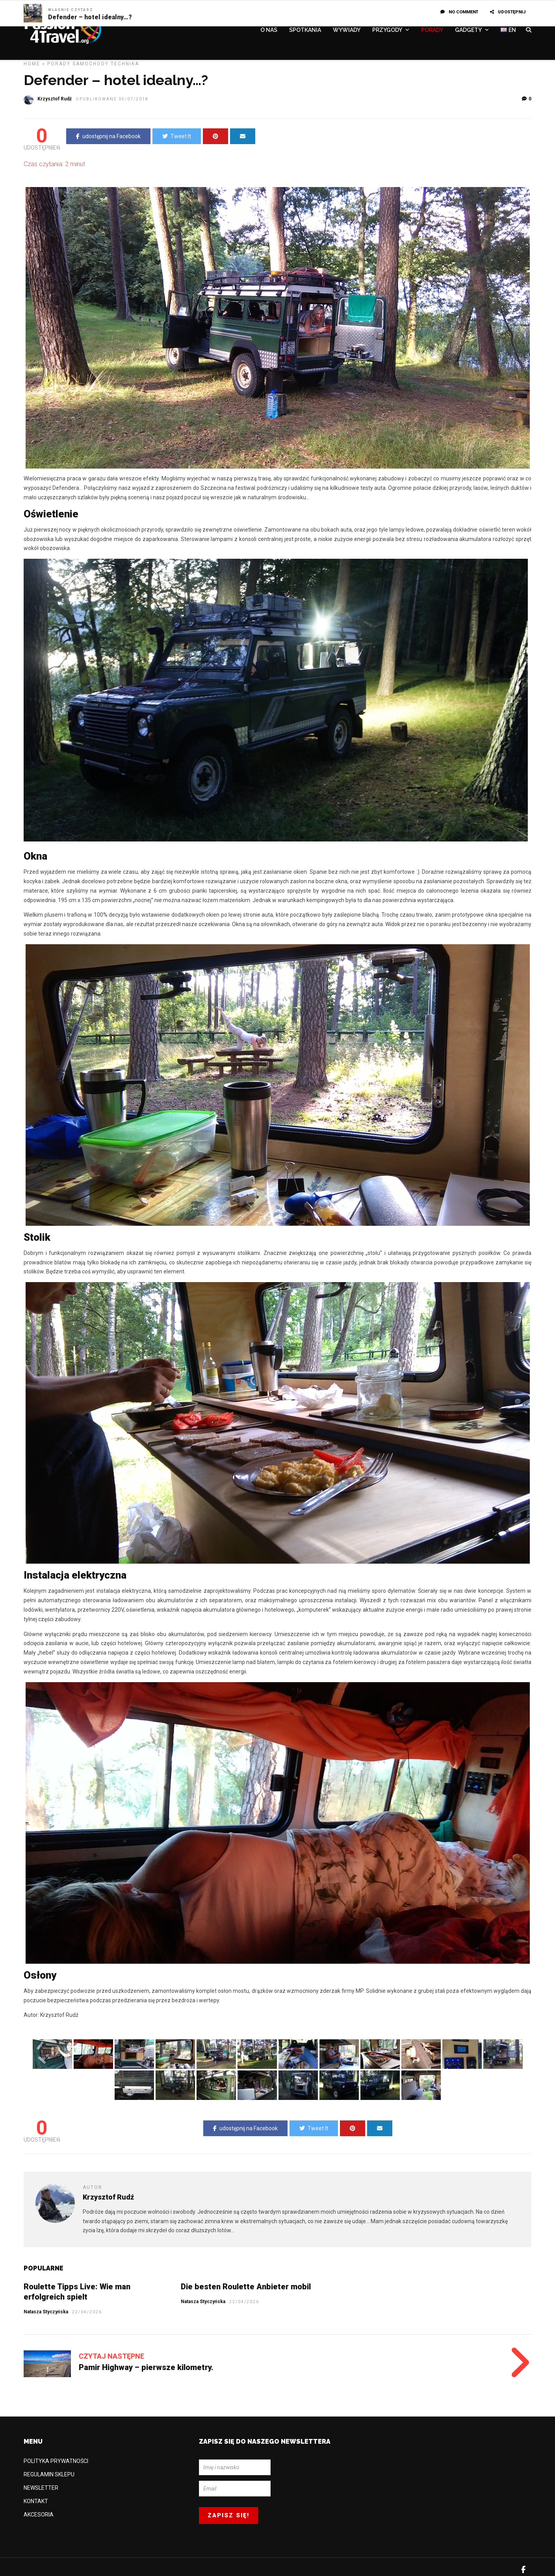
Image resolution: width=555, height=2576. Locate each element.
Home (32, 64)
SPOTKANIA (305, 30)
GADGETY (468, 30)
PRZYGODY (387, 30)
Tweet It (176, 136)
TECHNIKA (125, 64)
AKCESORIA (39, 2514)
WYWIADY (346, 30)
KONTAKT (36, 2501)
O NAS (268, 30)
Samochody (90, 64)
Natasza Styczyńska (203, 2301)
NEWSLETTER (41, 2488)
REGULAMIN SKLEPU (49, 2474)
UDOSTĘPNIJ (507, 12)
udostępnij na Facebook (108, 136)
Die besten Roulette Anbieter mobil (246, 2286)
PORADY (432, 30)
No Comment (459, 12)
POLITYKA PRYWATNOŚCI (56, 2461)
